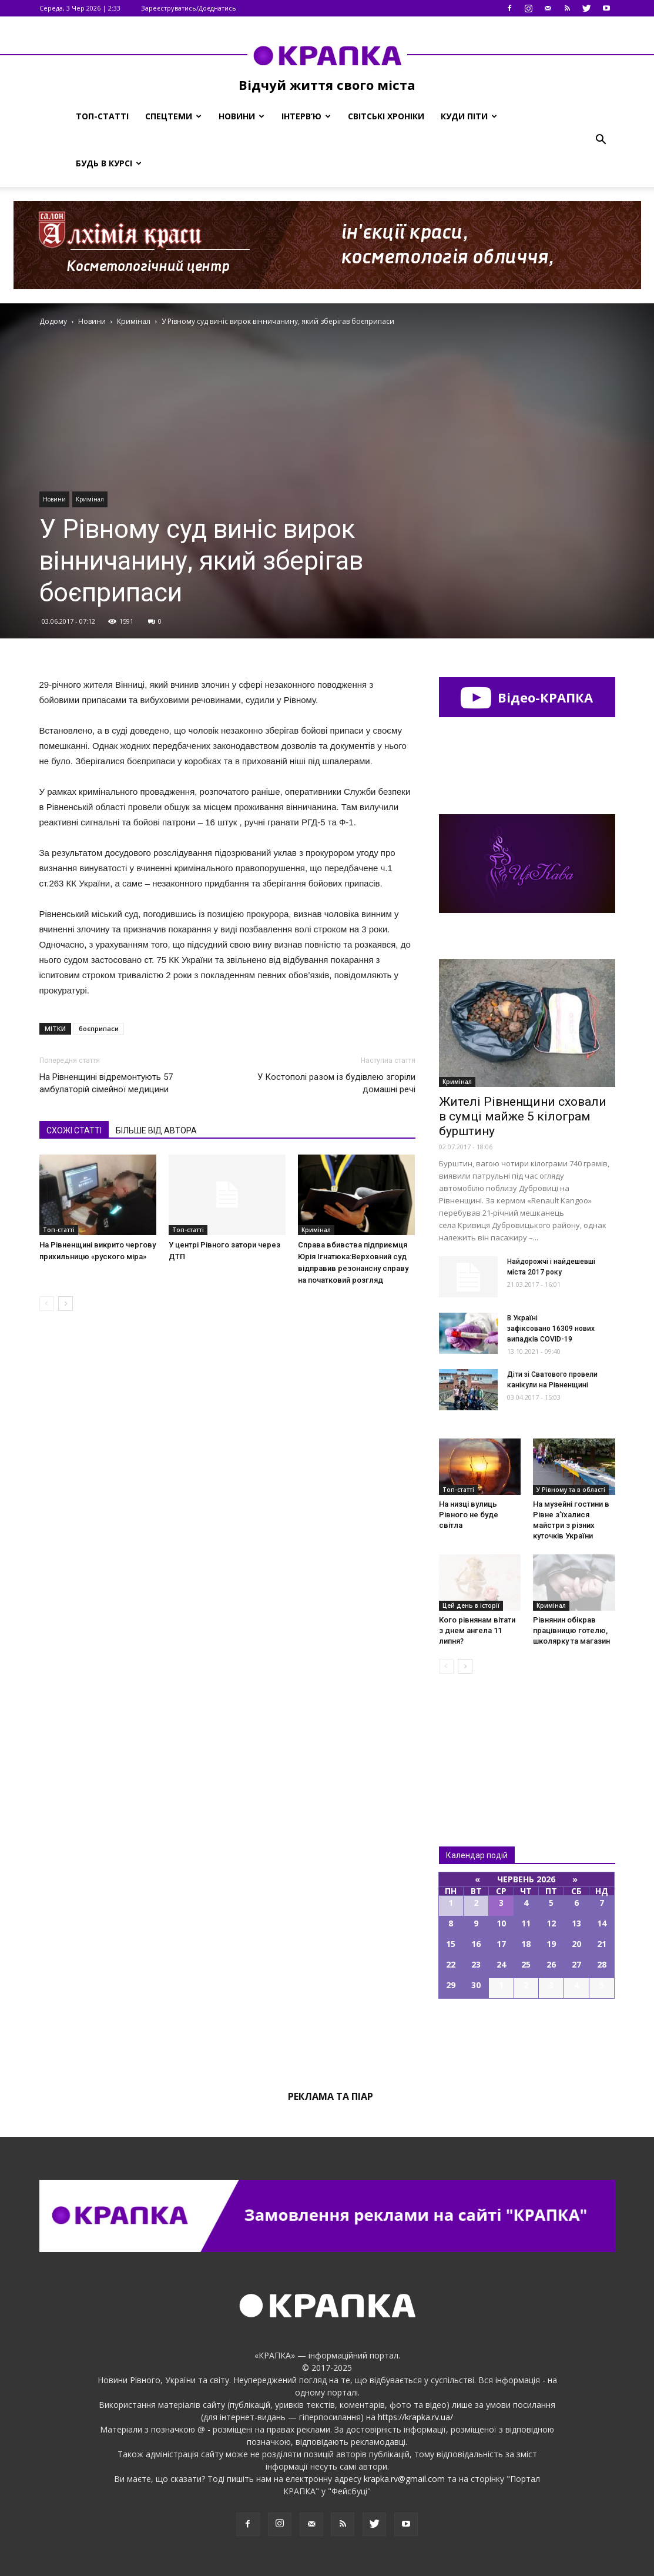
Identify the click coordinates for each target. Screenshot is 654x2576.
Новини (241, 116)
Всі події (527, 2038)
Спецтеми (173, 116)
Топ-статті (102, 116)
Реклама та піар (330, 2096)
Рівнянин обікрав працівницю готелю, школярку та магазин (571, 1630)
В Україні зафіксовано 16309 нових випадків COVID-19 (551, 1328)
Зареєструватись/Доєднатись (188, 8)
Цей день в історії (470, 1605)
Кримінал (90, 499)
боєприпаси (99, 1028)
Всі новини (477, 1740)
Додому (53, 321)
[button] (601, 140)
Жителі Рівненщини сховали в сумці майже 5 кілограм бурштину (522, 1116)
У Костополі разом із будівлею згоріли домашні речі (336, 1083)
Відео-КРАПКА (527, 697)
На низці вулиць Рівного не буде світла (468, 1515)
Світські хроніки (386, 116)
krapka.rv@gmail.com (404, 2478)
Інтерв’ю (306, 116)
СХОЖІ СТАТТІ (74, 1130)
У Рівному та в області (570, 1490)
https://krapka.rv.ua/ (415, 2417)
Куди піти (469, 116)
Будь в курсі (109, 163)
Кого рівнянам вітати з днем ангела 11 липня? (477, 1630)
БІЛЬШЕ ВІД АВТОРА (156, 1130)
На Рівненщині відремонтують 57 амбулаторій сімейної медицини (106, 1083)
